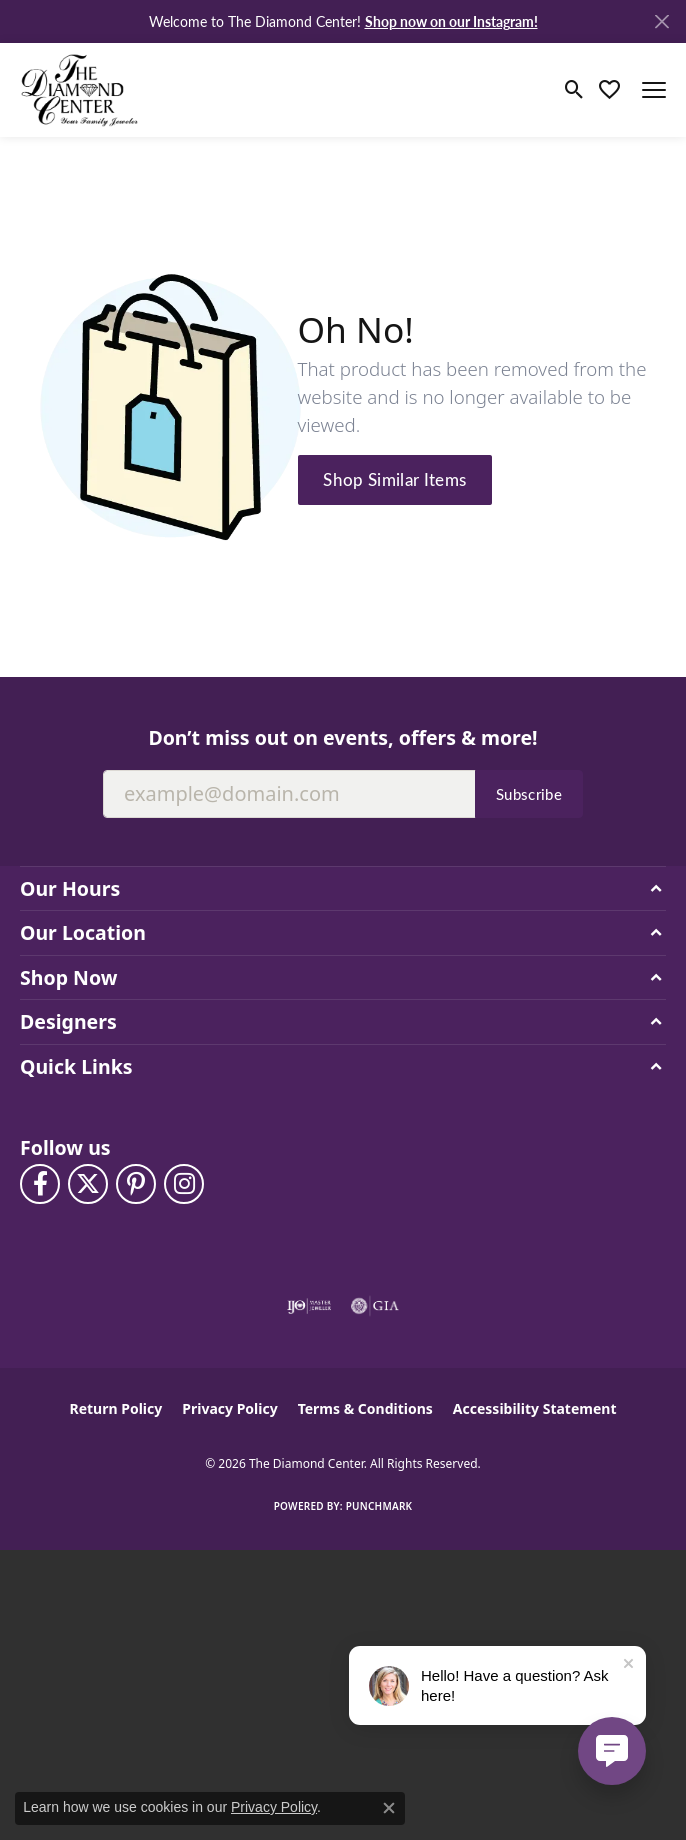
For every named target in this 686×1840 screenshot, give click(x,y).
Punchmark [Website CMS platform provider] (379, 1506)
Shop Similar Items (394, 479)
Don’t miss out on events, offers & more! (342, 737)
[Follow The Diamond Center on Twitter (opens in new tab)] (88, 1184)
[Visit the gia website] (375, 1306)
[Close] (661, 21)
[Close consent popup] (389, 1808)
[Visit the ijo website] (309, 1306)
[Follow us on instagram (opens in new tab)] (184, 1184)
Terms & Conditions (365, 1408)
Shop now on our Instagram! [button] (451, 21)
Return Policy (116, 1408)
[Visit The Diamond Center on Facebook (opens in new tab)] (40, 1184)
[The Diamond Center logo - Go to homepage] (80, 89)
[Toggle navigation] (654, 90)
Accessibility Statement (535, 1408)
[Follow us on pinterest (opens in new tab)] (136, 1184)
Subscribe (529, 794)
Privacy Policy (229, 1408)
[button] (574, 90)
